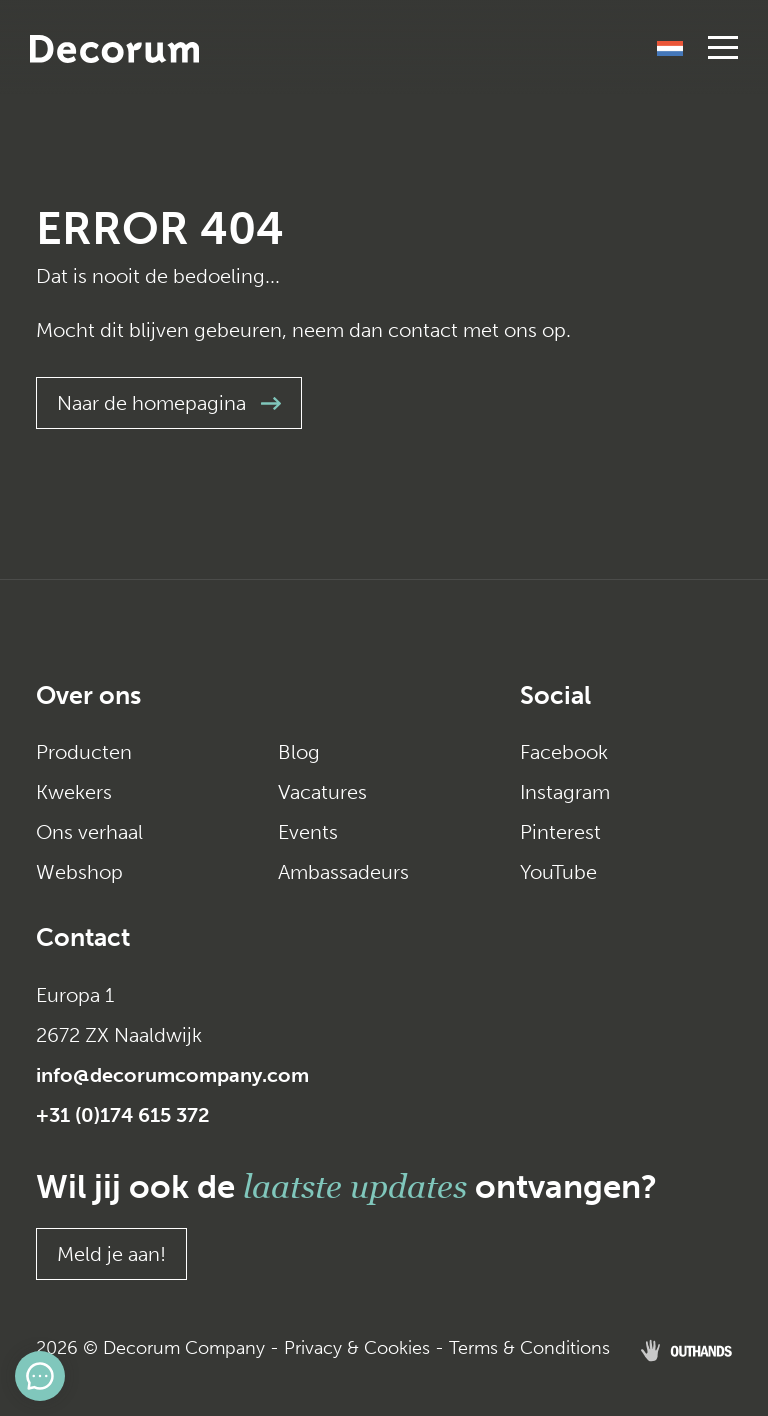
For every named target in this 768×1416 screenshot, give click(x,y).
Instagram (565, 792)
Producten (84, 752)
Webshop (79, 872)
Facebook (564, 752)
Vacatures (322, 792)
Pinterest (560, 832)
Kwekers (74, 792)
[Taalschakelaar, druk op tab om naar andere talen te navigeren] (670, 47)
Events (308, 832)
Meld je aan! (111, 1254)
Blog (299, 752)
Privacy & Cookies (357, 1348)
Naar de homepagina (169, 403)
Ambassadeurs (343, 872)
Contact (83, 937)
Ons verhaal (89, 832)
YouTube (558, 872)
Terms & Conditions (529, 1348)
